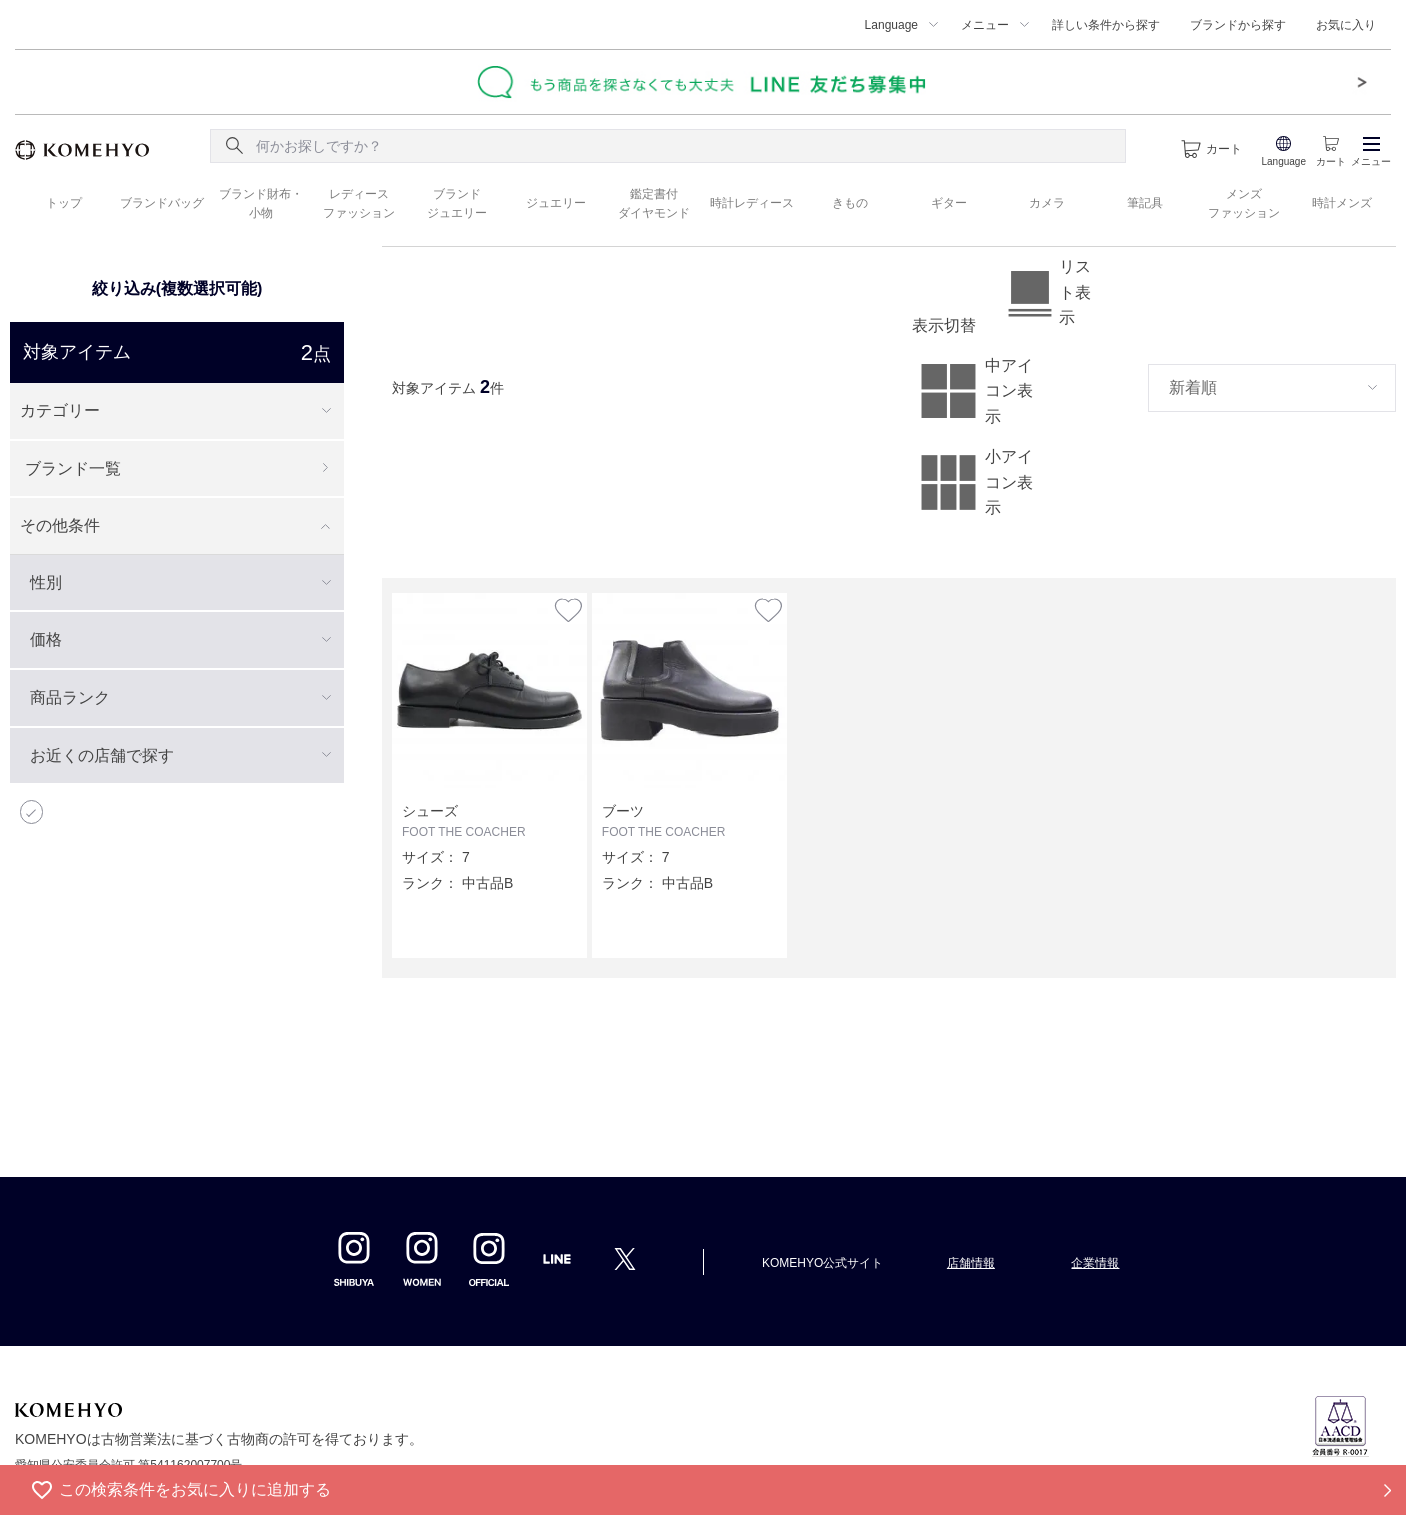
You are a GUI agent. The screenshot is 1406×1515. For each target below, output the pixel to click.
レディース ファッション (359, 203)
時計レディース (752, 203)
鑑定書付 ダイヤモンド (654, 203)
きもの (850, 203)
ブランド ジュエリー (457, 203)
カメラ (1047, 203)
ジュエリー (556, 203)
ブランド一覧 (73, 468)
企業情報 (1095, 1263)
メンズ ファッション (1244, 203)
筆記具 (1145, 203)
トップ (64, 203)
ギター (949, 203)
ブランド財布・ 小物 (261, 203)
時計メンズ (1342, 203)
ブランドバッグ (162, 203)
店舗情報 (971, 1263)
